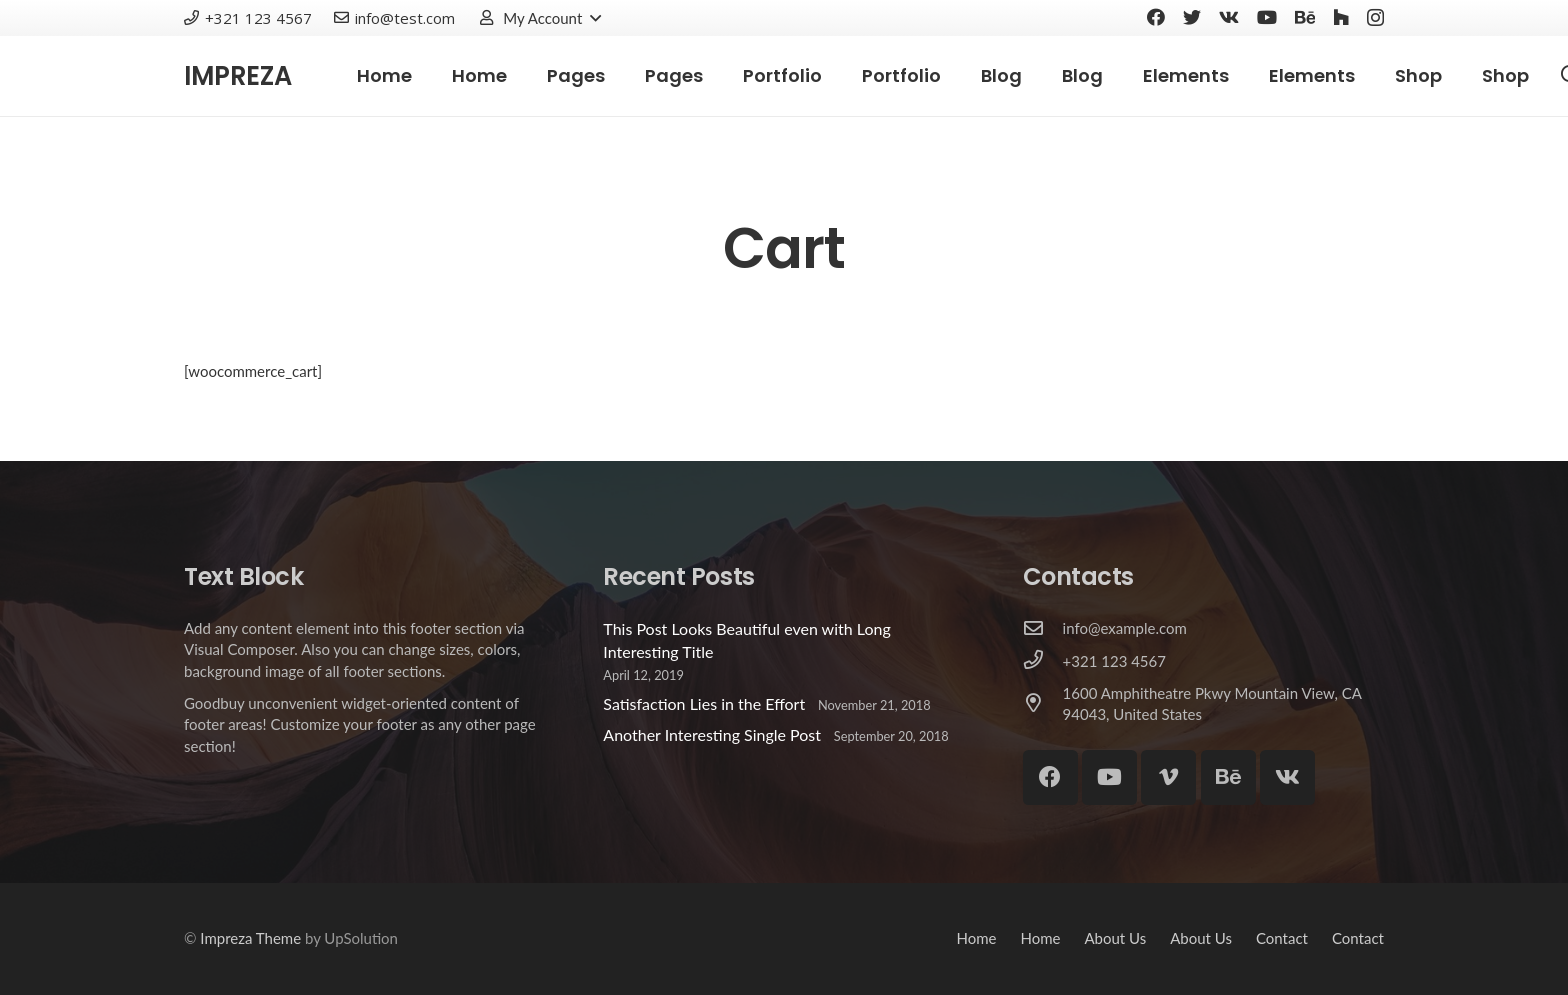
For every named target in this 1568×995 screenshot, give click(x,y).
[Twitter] (1192, 17)
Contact (1282, 938)
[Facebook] (1156, 17)
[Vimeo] (1168, 777)
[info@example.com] (1043, 629)
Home (976, 938)
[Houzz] (1341, 17)
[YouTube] (1267, 17)
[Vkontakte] (1229, 17)
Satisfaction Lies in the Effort (704, 703)
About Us (1115, 938)
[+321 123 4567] (1043, 661)
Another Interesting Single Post (712, 734)
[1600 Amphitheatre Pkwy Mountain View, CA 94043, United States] (1043, 704)
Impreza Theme (250, 938)
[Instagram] (1375, 18)
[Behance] (1305, 17)
